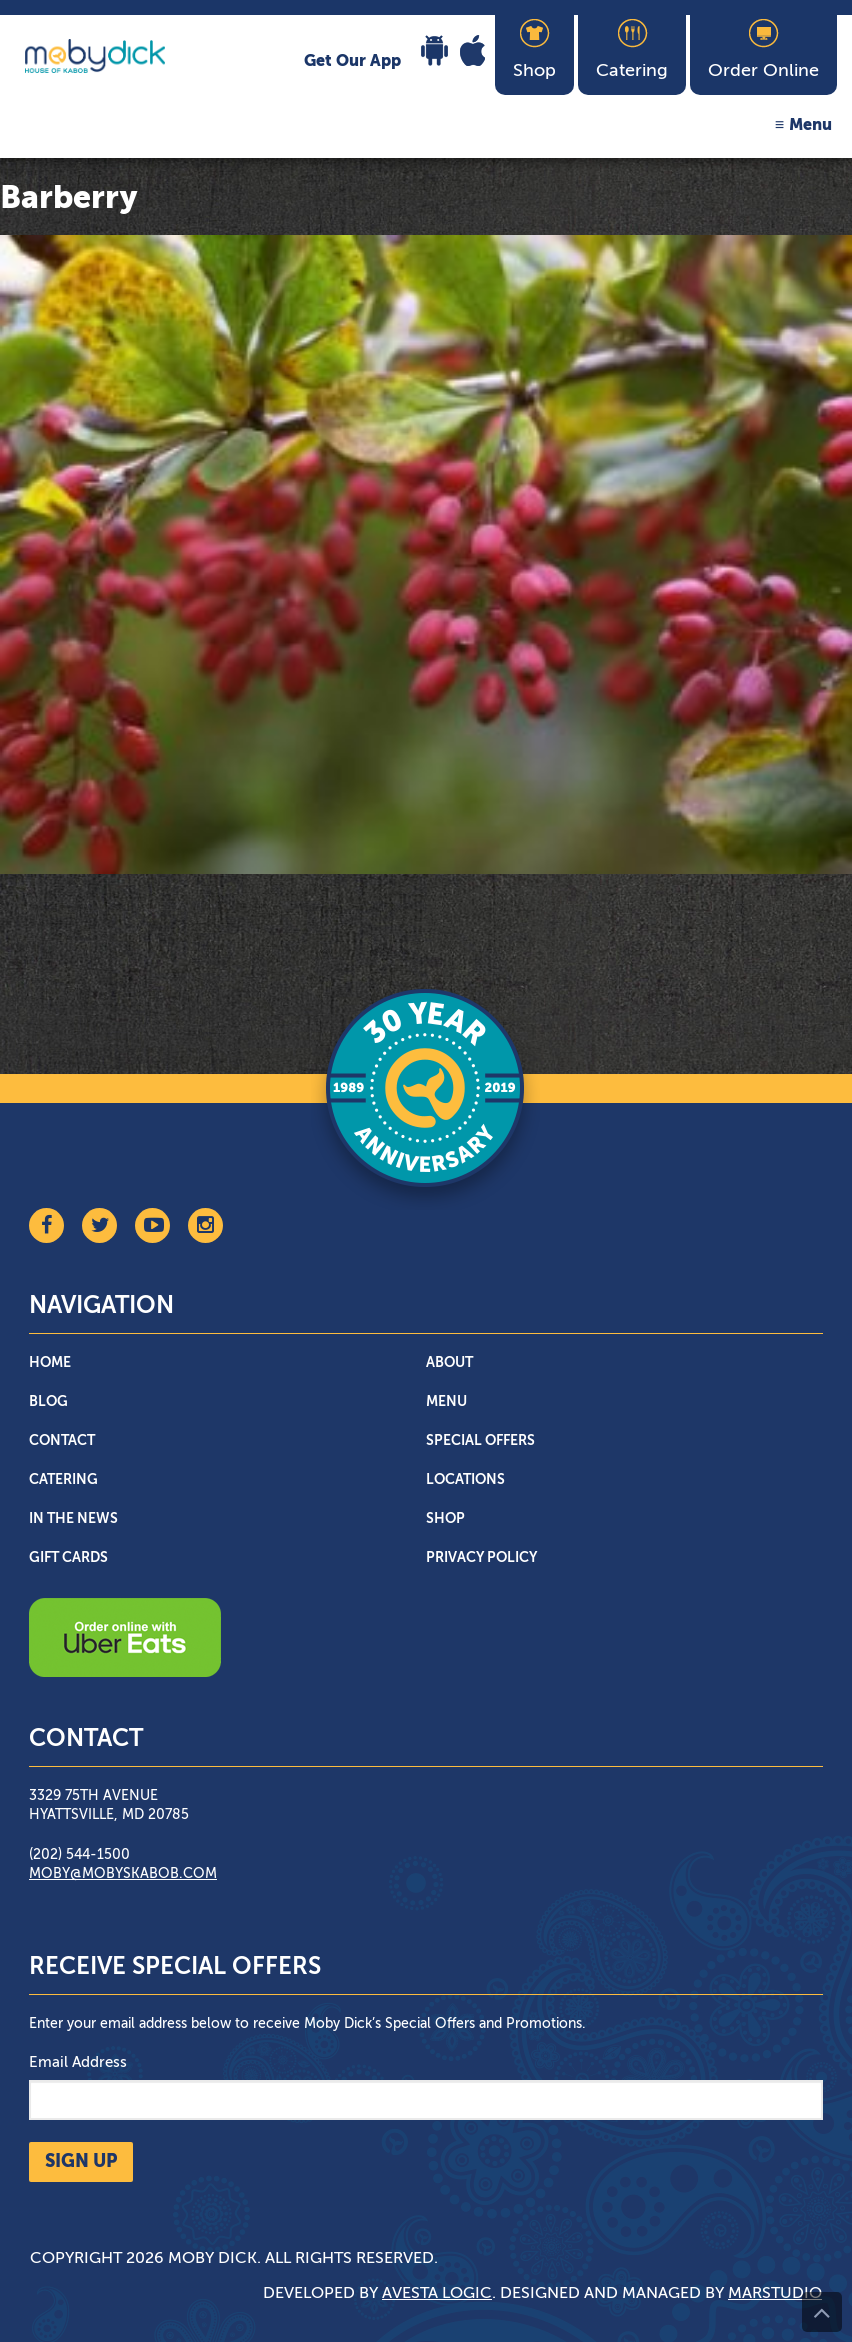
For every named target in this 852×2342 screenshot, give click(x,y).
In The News (73, 1519)
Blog (48, 1402)
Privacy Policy (481, 1558)
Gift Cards (68, 1558)
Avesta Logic (437, 2294)
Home (50, 1363)
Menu (810, 126)
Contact (62, 1441)
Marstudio (775, 2294)
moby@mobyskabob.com (123, 1874)
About (449, 1363)
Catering (63, 1480)
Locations (465, 1480)
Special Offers (480, 1441)
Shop (445, 1519)
